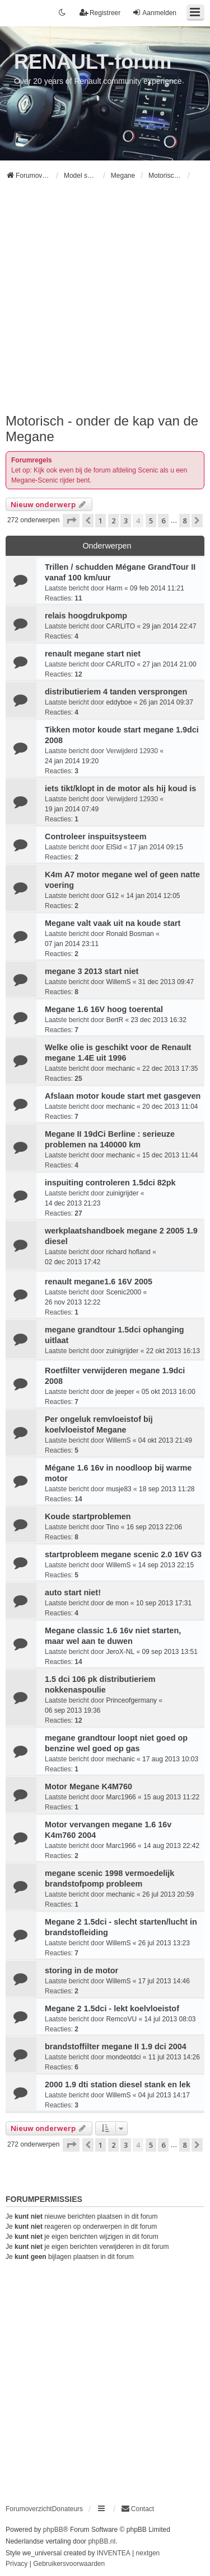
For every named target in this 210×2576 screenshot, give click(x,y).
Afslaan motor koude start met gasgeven (122, 1095)
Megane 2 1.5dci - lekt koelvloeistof (112, 2008)
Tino (112, 1527)
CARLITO (120, 626)
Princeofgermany (131, 1700)
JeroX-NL (120, 1652)
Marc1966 (121, 1797)
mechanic (120, 1068)
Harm (114, 588)
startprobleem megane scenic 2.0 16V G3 (123, 1554)
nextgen (148, 2553)
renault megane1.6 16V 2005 (98, 1281)
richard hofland (128, 1252)
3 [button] (126, 521)
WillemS (118, 982)
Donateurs (67, 2509)
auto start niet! (73, 1592)
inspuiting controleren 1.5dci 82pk (110, 1182)
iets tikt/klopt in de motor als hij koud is (120, 788)
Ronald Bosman (129, 934)
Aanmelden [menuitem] (154, 12)
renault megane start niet (93, 653)
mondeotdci (123, 2057)
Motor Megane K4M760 (88, 1786)
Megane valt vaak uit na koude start (112, 923)
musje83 (118, 1489)
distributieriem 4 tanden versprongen (116, 691)
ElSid (114, 847)
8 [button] (184, 521)
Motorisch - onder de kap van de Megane (102, 428)
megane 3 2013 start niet (91, 971)
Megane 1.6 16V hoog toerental (104, 1009)
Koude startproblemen (88, 1516)
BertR (114, 1020)
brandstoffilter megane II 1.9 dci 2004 (115, 2046)
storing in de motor (81, 1970)
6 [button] (163, 521)
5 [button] (151, 521)
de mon (117, 1603)
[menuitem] (137, 2509)
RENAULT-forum (92, 61)
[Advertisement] (105, 302)
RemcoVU (121, 2019)
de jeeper (120, 1392)
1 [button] (100, 521)
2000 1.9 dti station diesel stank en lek (117, 2084)
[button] (71, 520)
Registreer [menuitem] (100, 12)
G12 (112, 896)
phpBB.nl (101, 2541)
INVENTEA (113, 2553)
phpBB (53, 2530)
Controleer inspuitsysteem (96, 836)
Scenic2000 (123, 1292)
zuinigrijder (122, 1193)
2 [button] (113, 521)
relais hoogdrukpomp (86, 615)
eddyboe (119, 702)
